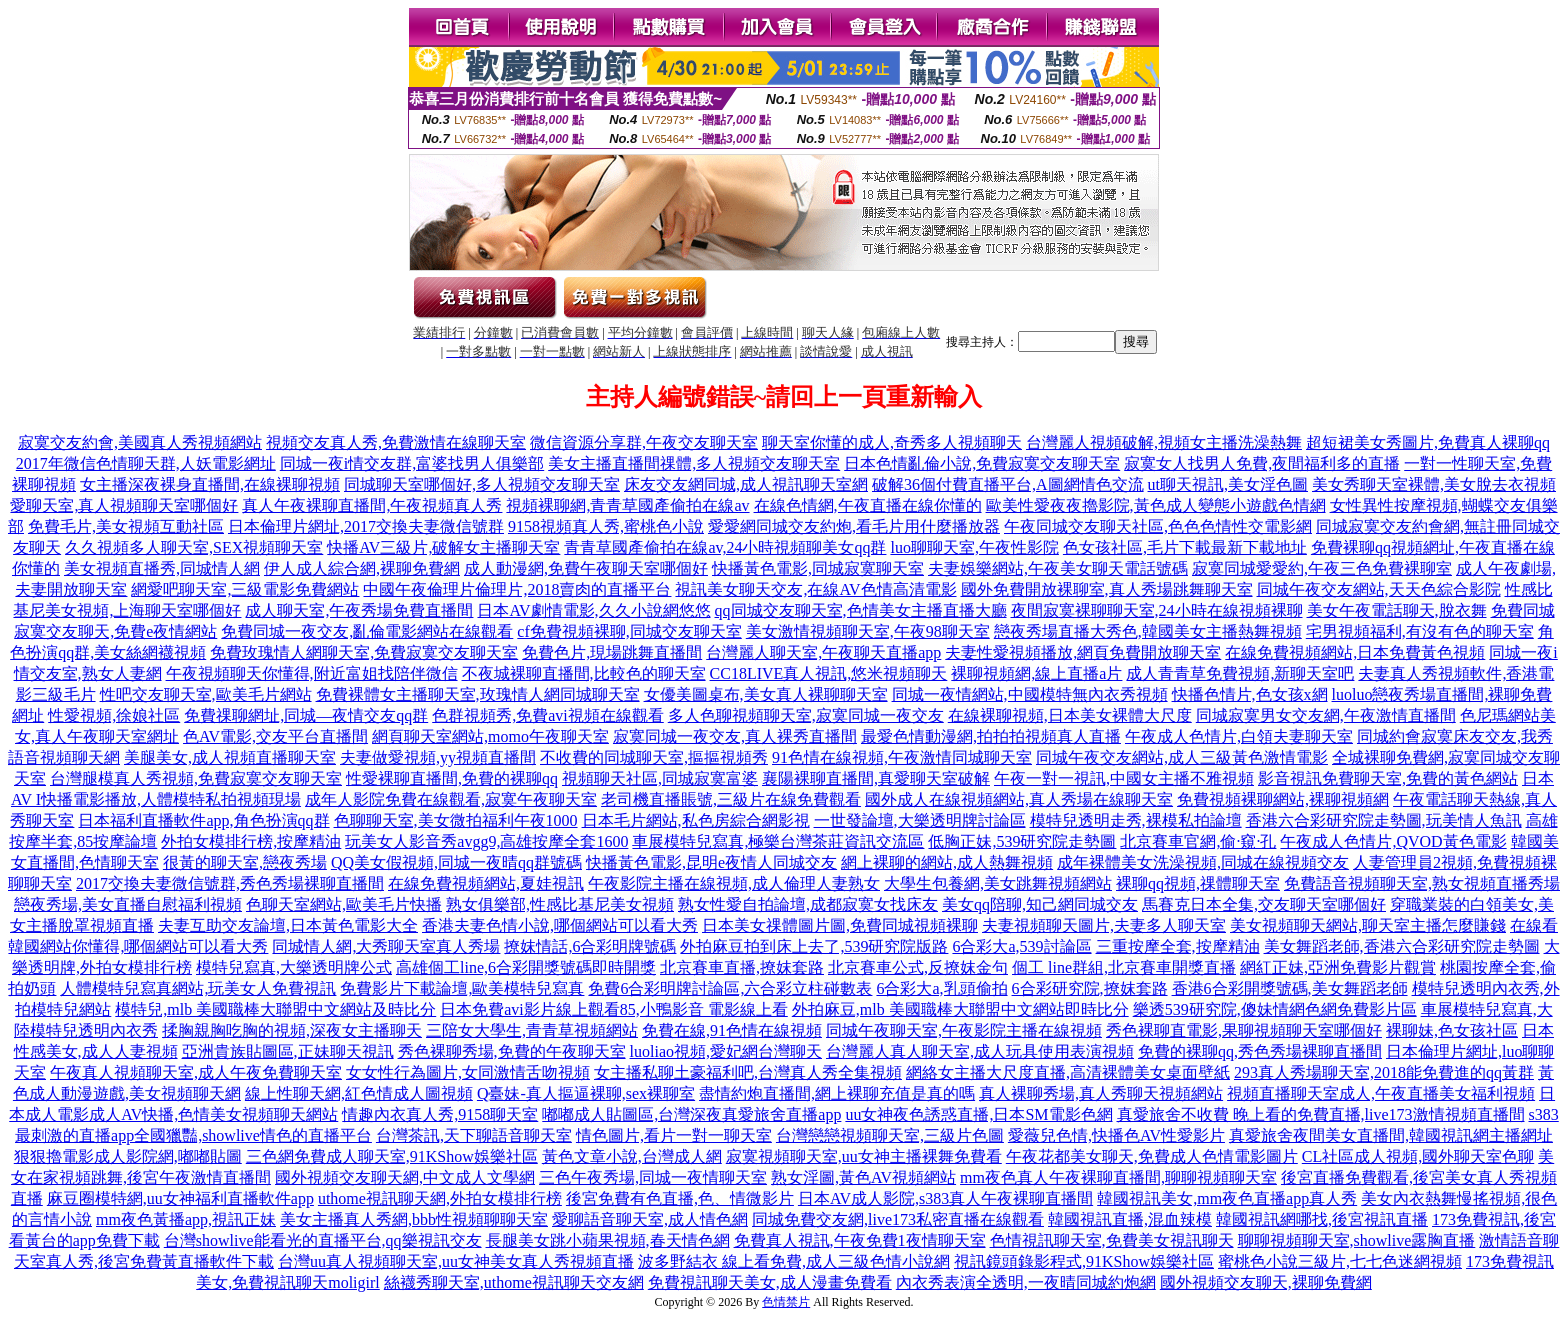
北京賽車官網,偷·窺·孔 (1198, 841)
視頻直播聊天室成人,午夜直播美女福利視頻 (1381, 1093)
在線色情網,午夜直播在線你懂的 (868, 505)
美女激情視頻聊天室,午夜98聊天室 (868, 631)
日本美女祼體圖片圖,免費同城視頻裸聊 (840, 925)
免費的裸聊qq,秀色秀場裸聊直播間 (1260, 1051)
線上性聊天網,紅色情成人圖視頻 (359, 1093)
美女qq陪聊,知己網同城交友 (1040, 904)
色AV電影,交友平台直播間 (275, 736)
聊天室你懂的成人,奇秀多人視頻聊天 (892, 442)
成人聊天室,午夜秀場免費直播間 (359, 610)
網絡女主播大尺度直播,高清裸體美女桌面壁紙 (1068, 1072)
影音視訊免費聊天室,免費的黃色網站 (1388, 778)
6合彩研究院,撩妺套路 (1090, 988)
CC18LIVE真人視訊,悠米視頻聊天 (829, 673)
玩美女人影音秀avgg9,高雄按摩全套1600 (486, 841)
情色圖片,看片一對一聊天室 (674, 1135)
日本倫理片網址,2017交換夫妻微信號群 (366, 526)
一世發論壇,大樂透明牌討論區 (920, 820)
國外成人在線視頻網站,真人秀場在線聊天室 (1019, 799)
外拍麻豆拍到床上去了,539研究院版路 (814, 946)
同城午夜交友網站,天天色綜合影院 (1379, 589)
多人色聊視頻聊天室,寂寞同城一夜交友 (806, 715)
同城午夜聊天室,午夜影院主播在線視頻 (964, 1030)
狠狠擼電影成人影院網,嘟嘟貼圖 (128, 1156)
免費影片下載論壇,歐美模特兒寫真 (462, 988)
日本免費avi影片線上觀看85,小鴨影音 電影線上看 (614, 1009)
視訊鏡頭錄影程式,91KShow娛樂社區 (1084, 1261)
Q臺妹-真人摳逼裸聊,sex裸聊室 (586, 1093)
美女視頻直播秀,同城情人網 (162, 568)
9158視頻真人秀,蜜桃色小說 (606, 526)
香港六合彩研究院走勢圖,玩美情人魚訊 (1384, 820)
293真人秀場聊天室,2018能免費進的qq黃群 (1384, 1072)
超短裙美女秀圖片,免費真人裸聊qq (1428, 442)
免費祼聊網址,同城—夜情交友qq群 (306, 715)
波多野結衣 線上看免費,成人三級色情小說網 (794, 1261)
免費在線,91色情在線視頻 (732, 1030)
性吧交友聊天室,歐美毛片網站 (206, 694)
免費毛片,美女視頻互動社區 (126, 526)
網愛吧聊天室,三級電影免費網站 (245, 589)
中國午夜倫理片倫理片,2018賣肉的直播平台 (517, 589)
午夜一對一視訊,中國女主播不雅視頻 (1124, 778)
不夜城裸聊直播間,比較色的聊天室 (584, 673)
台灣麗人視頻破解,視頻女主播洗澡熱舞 (1164, 442)
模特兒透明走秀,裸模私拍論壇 (1136, 820)
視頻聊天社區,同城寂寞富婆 (660, 778)
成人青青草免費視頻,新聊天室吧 (1240, 673)
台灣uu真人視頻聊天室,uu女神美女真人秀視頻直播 (456, 1261)
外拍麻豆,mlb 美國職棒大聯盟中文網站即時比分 (960, 1009)
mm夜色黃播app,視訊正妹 (186, 1219)
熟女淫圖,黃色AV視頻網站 (863, 1177)
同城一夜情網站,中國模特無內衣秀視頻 (1030, 694)
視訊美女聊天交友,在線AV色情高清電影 (815, 589)
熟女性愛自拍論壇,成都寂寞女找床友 (808, 904)
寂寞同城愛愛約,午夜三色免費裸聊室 (1322, 568)
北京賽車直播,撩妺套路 (742, 967)
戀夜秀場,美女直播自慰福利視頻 (128, 904)
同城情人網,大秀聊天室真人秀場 (386, 946)
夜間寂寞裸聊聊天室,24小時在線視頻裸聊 (1157, 610)
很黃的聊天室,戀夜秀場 (245, 862)
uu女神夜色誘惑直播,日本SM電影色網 (978, 1114)
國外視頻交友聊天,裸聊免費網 (1266, 1282)
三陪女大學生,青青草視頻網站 (532, 1030)
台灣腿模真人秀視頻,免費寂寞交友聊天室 (196, 778)
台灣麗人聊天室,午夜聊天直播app (823, 652)
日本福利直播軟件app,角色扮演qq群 (203, 820)
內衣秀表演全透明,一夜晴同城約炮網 (1026, 1282)
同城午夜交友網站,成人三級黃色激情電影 (1182, 757)
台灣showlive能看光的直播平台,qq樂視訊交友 (323, 1240)
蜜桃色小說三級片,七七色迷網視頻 (1340, 1261)
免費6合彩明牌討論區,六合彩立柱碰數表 (730, 988)
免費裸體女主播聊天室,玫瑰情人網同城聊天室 (478, 694)
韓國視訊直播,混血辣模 (1130, 1219)
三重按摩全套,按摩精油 (1178, 946)
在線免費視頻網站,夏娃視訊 (486, 883)
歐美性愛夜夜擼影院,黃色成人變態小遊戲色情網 (1156, 505)
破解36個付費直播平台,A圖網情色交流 (1008, 484)
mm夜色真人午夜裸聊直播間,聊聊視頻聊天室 (1118, 1177)
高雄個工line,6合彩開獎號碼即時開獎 (526, 967)
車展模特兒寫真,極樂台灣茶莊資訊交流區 (778, 841)
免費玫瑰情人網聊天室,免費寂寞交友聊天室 (364, 652)
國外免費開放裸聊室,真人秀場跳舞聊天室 (1107, 589)
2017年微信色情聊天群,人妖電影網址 (146, 463)
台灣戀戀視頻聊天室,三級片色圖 (890, 1135)
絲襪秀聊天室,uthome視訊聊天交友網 (514, 1282)
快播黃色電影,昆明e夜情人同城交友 (711, 862)
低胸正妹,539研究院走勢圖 (1022, 841)
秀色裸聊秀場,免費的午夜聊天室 (512, 1051)
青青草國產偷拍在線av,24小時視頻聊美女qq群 (725, 547)
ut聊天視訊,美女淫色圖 (1228, 484)
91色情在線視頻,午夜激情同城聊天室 (902, 757)
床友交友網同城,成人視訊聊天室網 (746, 484)
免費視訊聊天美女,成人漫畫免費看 (770, 1282)
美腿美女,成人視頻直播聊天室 (230, 757)
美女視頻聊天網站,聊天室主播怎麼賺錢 (1368, 925)
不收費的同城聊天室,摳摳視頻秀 (654, 757)
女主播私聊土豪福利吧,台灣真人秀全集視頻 (748, 1072)
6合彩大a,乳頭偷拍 (941, 988)
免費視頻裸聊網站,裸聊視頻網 (1283, 799)
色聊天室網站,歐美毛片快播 (344, 904)
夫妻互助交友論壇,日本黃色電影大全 (288, 925)
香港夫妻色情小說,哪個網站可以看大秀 (560, 925)
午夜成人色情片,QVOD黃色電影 (1393, 841)
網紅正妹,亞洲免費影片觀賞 (1338, 967)
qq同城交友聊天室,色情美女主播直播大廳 (861, 610)
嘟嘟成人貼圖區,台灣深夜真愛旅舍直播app (691, 1114)
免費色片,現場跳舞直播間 (612, 652)
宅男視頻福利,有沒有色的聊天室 (1420, 631)
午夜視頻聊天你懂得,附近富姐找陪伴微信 (312, 673)
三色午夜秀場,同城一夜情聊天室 (653, 1177)
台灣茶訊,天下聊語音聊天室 (474, 1135)
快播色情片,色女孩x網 (1250, 694)
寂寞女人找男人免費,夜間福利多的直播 (1262, 463)
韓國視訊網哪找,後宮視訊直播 (1322, 1219)
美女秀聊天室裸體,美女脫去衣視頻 (1434, 484)
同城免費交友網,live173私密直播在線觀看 (898, 1219)
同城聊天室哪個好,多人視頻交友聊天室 (482, 484)
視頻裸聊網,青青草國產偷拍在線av (627, 505)
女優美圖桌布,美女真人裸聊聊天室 (766, 694)
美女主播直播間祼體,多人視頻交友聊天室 (694, 463)
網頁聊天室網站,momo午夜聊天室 (490, 736)
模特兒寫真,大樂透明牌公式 (294, 967)
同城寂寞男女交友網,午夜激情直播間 (1326, 715)
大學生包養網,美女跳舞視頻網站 (998, 883)
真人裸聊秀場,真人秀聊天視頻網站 (1101, 1093)
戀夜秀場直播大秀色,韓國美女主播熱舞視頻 (1148, 631)
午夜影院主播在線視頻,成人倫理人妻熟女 (734, 883)
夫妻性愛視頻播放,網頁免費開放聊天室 (1083, 652)
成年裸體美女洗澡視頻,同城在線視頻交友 (1203, 862)
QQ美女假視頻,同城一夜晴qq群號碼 (456, 862)
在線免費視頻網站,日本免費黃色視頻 (1355, 652)
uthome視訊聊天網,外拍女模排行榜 (440, 1198)
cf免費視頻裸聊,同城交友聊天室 (629, 631)
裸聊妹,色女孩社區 (1452, 1030)
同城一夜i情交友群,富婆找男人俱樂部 (412, 463)
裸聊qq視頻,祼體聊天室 (1198, 883)
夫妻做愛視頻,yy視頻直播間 (438, 757)
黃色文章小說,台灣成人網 (632, 1156)
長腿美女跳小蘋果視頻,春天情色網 (608, 1240)
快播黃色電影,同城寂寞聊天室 (818, 568)
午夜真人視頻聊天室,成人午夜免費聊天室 (196, 1072)
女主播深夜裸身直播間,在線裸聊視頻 (210, 484)
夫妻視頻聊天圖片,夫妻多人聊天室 (1104, 925)
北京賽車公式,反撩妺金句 (918, 967)
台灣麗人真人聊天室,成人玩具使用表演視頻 (980, 1051)
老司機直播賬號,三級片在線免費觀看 (731, 799)
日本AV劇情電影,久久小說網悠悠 (593, 610)
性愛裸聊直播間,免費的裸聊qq (452, 778)
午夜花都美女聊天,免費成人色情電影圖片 (1152, 1156)
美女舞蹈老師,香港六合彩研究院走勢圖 (1402, 946)
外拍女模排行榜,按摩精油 (251, 841)
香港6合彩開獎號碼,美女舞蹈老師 (1290, 988)
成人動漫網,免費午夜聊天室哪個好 (586, 568)
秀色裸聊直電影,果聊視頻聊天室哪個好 (1244, 1030)
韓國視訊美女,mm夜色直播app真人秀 (1227, 1198)
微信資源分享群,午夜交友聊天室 (644, 442)
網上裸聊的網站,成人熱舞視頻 (947, 862)
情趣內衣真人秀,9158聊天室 (440, 1114)
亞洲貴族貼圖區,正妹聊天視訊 (288, 1051)
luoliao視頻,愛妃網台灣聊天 (726, 1051)
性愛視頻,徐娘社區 (114, 715)
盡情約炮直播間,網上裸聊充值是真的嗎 (837, 1093)
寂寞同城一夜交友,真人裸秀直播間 (735, 736)
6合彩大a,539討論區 (1021, 946)
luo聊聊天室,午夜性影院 (974, 547)
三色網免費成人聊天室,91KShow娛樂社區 (392, 1156)
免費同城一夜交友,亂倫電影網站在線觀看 (367, 631)
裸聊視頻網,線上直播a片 (1036, 673)
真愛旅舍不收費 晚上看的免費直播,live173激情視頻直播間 (1321, 1114)
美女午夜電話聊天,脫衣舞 (1397, 610)
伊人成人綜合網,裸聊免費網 (362, 568)
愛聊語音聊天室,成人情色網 (650, 1219)
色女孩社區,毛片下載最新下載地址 (1185, 547)
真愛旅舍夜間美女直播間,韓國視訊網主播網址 (1391, 1135)
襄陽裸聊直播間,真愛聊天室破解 (876, 778)
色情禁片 (786, 1302)
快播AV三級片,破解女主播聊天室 (443, 547)
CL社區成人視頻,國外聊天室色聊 (1418, 1156)
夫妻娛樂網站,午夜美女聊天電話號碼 (1058, 568)
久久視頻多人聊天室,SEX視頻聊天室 (194, 547)
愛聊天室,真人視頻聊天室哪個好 (124, 505)
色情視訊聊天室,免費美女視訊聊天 (1112, 1240)
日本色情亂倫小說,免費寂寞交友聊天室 (982, 463)
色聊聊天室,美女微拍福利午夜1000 (456, 820)
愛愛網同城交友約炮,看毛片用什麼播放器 (854, 526)
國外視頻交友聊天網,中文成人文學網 (405, 1177)
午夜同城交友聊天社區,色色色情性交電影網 (1158, 526)
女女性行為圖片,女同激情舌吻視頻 (468, 1072)
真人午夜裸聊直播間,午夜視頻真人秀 (372, 505)
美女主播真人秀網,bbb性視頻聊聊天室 (414, 1219)
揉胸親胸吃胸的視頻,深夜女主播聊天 (292, 1030)
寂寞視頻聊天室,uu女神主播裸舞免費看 (864, 1156)
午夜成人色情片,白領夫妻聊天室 (1239, 736)
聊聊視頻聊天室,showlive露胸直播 (1357, 1240)
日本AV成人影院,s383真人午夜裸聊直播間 (945, 1198)
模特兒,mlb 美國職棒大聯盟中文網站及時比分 (275, 1009)
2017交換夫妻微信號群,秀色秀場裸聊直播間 (230, 883)
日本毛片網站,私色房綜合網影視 (696, 820)
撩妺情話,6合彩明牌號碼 (590, 946)
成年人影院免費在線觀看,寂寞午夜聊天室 (451, 799)
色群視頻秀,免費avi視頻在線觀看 (548, 715)
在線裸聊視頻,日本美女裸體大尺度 (1070, 715)
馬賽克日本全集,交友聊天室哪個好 (1264, 904)
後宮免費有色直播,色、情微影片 (680, 1198)
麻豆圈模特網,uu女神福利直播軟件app (180, 1198)
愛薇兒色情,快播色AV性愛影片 (1116, 1135)
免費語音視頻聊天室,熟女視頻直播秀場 (1422, 883)
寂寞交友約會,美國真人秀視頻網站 (140, 442)
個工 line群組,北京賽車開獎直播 (1124, 967)
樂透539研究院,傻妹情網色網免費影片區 (1275, 1009)
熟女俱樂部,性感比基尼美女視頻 (560, 904)
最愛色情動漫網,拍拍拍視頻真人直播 (991, 736)
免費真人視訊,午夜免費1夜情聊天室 (860, 1240)
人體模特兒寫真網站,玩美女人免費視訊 (198, 988)
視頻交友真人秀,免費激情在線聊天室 (396, 442)
